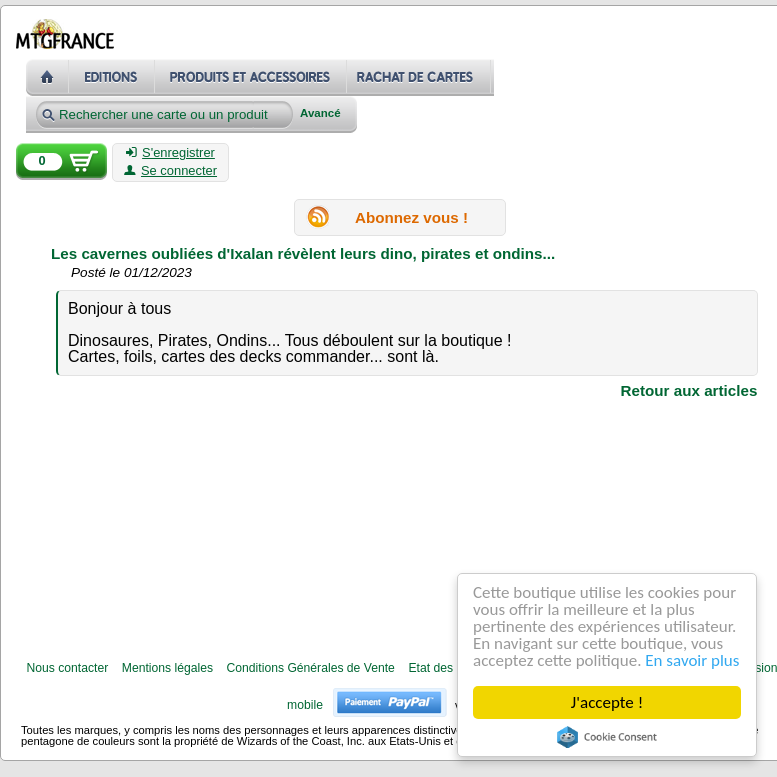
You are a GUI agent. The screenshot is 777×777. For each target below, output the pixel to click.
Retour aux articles (689, 390)
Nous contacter (67, 668)
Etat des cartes (448, 668)
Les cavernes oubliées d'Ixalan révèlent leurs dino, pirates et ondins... (303, 253)
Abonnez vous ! (411, 217)
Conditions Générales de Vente (311, 668)
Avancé (320, 113)
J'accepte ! (607, 702)
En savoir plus (692, 660)
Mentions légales (167, 668)
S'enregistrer (170, 153)
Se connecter (170, 171)
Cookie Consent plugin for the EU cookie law (607, 737)
